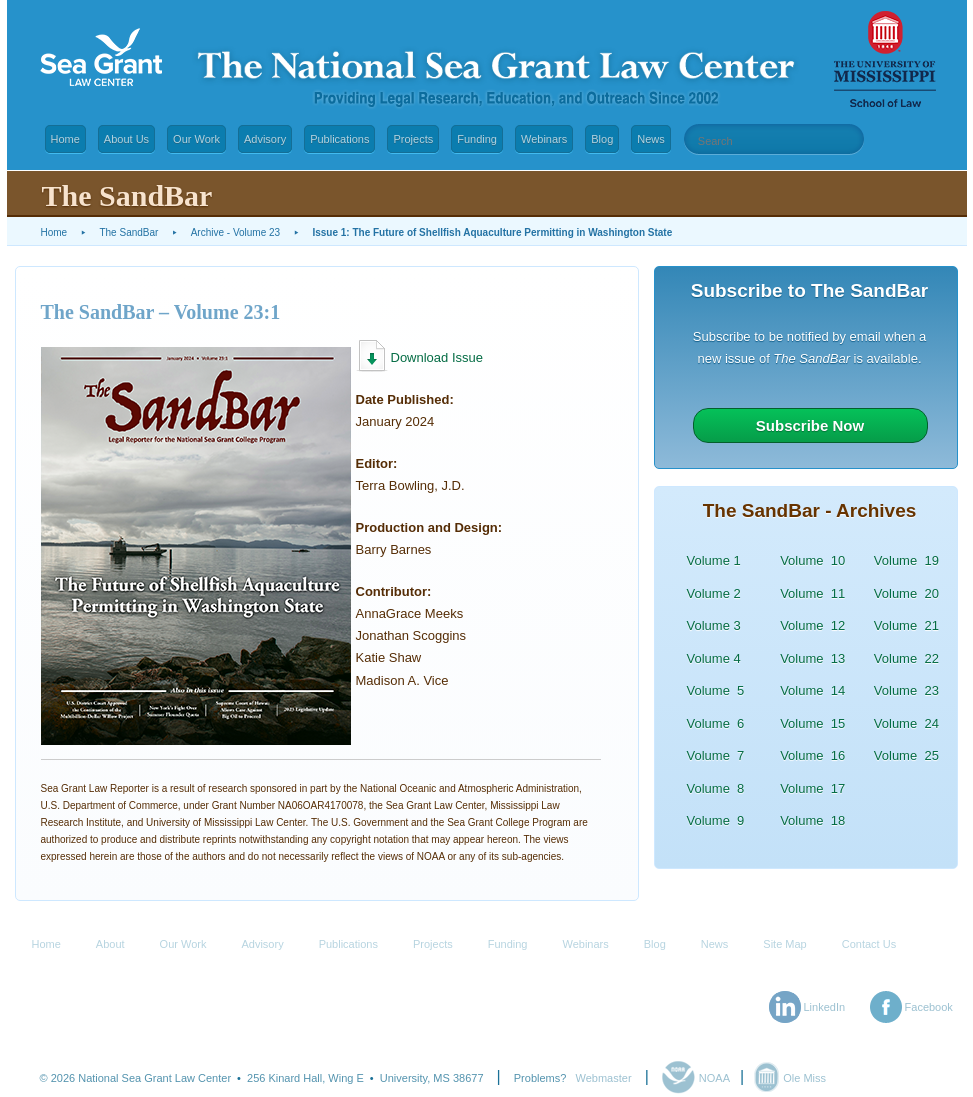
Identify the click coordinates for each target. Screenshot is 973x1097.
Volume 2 (714, 593)
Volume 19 (906, 560)
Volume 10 (812, 560)
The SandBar (128, 232)
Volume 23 (906, 690)
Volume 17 (812, 788)
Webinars (544, 139)
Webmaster (604, 1078)
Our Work (196, 139)
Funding (477, 139)
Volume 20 (906, 593)
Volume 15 (812, 723)
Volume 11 (812, 593)
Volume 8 (716, 788)
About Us (126, 139)
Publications (339, 139)
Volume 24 (906, 723)
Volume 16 (812, 755)
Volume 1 (714, 560)
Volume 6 (716, 723)
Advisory (265, 139)
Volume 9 (716, 820)
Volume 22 (906, 658)
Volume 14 (812, 690)
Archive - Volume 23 (236, 232)
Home (65, 139)
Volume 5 (716, 690)
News (651, 139)
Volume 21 (906, 625)
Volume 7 (716, 755)
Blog (602, 139)
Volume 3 (714, 625)
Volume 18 (812, 820)
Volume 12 (812, 625)
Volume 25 (906, 755)
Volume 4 (714, 658)
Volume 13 (812, 658)
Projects (413, 139)
